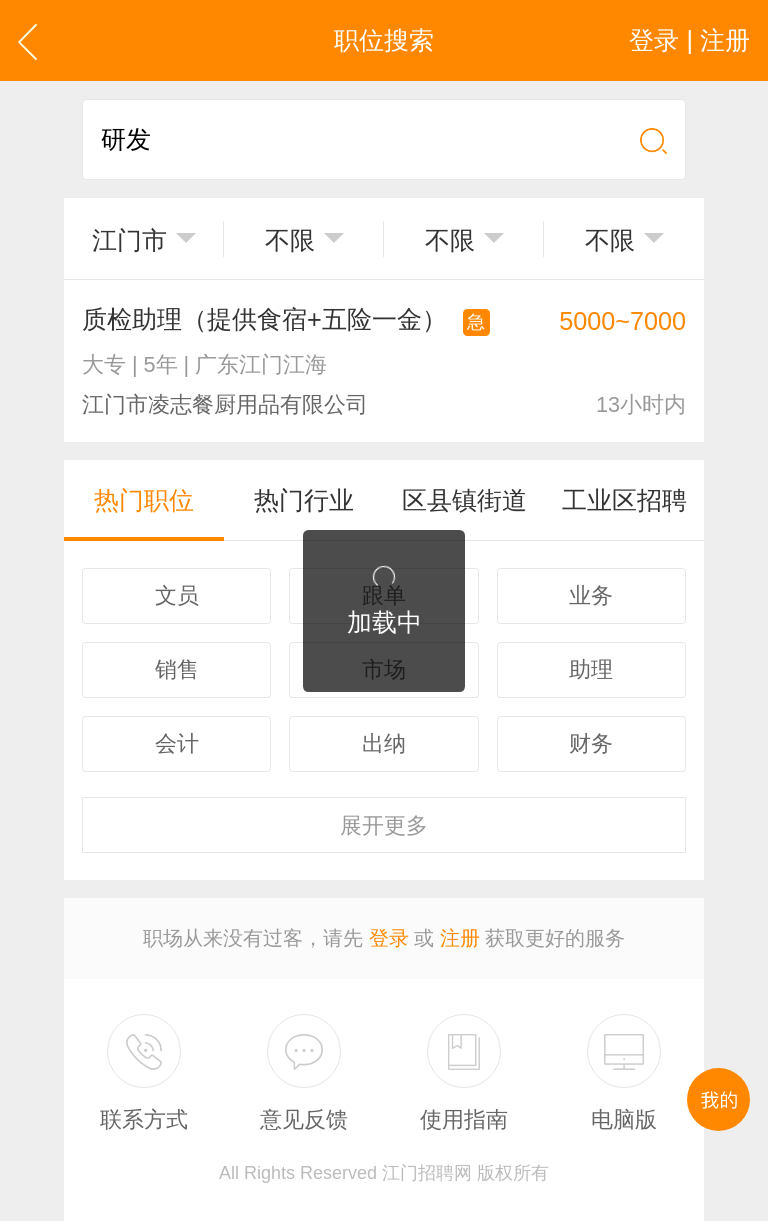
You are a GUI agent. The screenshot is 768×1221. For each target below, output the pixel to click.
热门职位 (144, 500)
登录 (389, 938)
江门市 (129, 240)
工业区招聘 (624, 500)
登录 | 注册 (689, 40)
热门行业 (304, 500)
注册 (460, 938)
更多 (384, 825)
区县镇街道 (464, 500)
